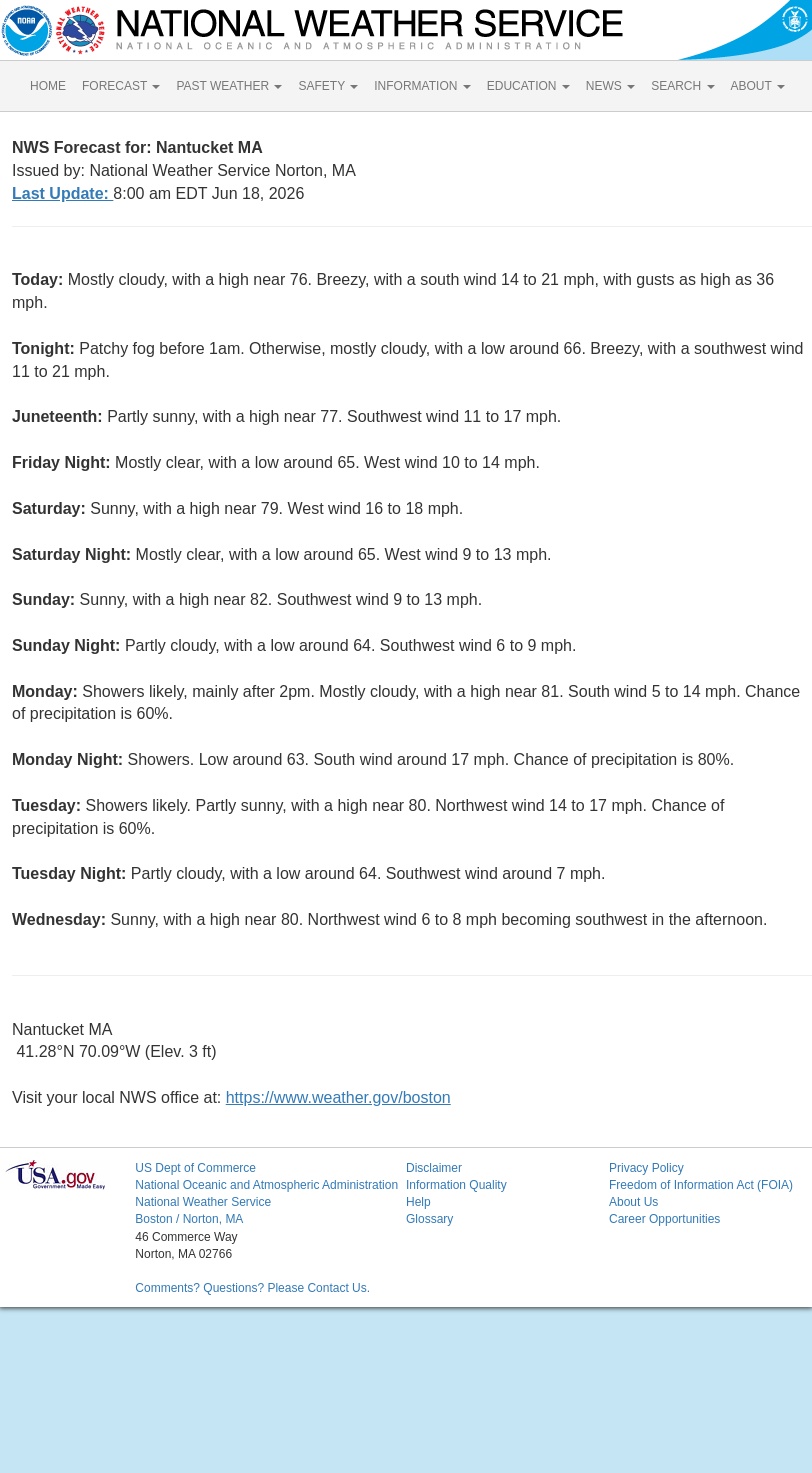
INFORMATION (422, 86)
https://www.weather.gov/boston (338, 1097)
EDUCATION (528, 86)
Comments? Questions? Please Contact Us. (252, 1288)
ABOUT (758, 86)
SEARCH (682, 86)
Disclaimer (434, 1168)
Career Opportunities (664, 1219)
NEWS (610, 86)
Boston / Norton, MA (189, 1219)
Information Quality (456, 1185)
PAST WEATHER (229, 86)
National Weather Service (203, 1202)
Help (418, 1202)
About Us (633, 1202)
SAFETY (328, 86)
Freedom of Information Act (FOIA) (701, 1185)
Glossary (429, 1219)
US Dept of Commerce (195, 1168)
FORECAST (121, 86)
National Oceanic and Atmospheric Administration (266, 1185)
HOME (48, 86)
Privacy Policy (646, 1168)
